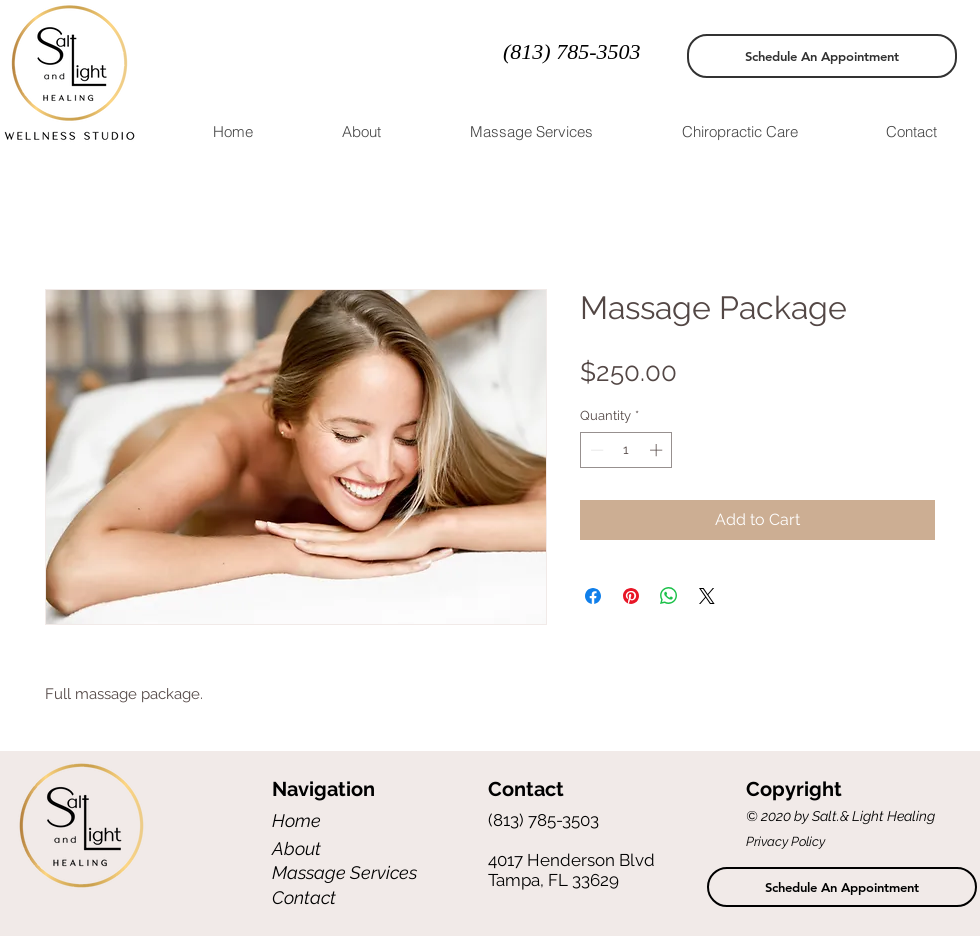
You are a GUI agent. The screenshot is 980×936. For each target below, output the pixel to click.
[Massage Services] (345, 872)
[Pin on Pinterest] (631, 596)
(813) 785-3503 (571, 51)
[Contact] (343, 897)
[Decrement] (595, 450)
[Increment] (658, 450)
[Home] (343, 820)
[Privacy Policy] (802, 842)
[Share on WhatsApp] (669, 596)
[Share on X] (707, 596)
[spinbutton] (626, 450)
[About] (343, 848)
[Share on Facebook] (593, 596)
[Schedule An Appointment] (822, 56)
